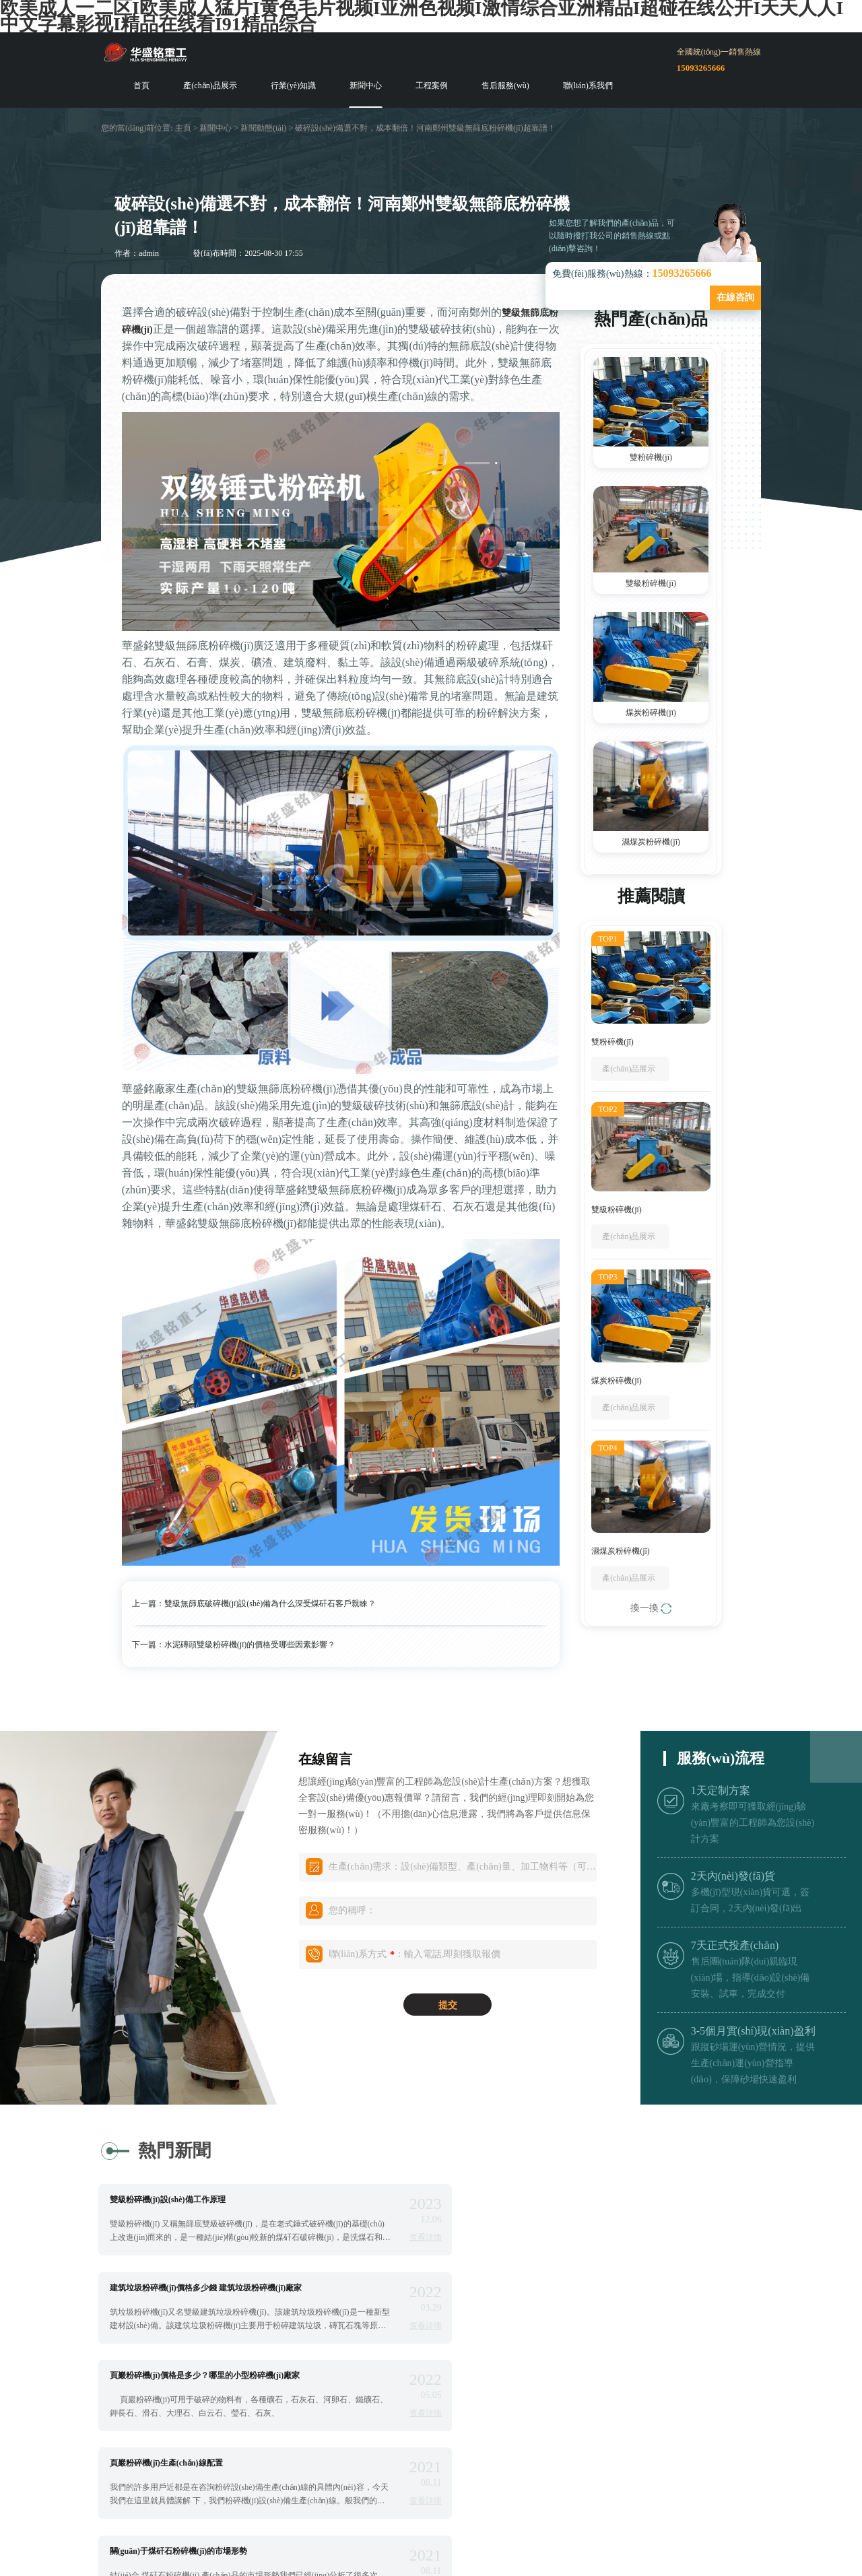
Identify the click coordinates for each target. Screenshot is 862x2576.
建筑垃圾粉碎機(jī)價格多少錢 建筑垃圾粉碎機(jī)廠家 (563, 2199)
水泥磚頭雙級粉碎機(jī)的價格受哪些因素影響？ (250, 1644)
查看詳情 (382, 2236)
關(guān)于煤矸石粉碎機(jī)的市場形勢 (184, 2375)
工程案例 (432, 85)
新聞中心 (366, 85)
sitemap (701, 2497)
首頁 (141, 85)
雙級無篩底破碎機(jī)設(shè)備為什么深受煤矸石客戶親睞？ (270, 1603)
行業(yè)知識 (293, 85)
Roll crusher (382, 2514)
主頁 (183, 128)
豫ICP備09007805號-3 (511, 2497)
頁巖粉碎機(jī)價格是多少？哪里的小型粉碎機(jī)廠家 (210, 2287)
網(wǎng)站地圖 (627, 2497)
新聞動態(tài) (263, 128)
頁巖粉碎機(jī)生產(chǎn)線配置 (524, 2287)
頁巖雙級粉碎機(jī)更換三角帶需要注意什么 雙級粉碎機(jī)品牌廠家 (583, 2379)
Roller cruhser (453, 2514)
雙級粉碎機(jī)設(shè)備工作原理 (173, 2199)
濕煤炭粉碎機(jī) (651, 842)
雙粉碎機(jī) (651, 457)
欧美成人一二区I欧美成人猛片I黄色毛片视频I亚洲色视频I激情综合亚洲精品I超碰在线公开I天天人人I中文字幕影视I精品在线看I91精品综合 (287, 2568)
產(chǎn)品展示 (209, 85)
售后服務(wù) (505, 85)
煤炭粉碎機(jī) (651, 712)
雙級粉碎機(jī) (651, 583)
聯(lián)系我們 (588, 85)
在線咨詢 (735, 297)
